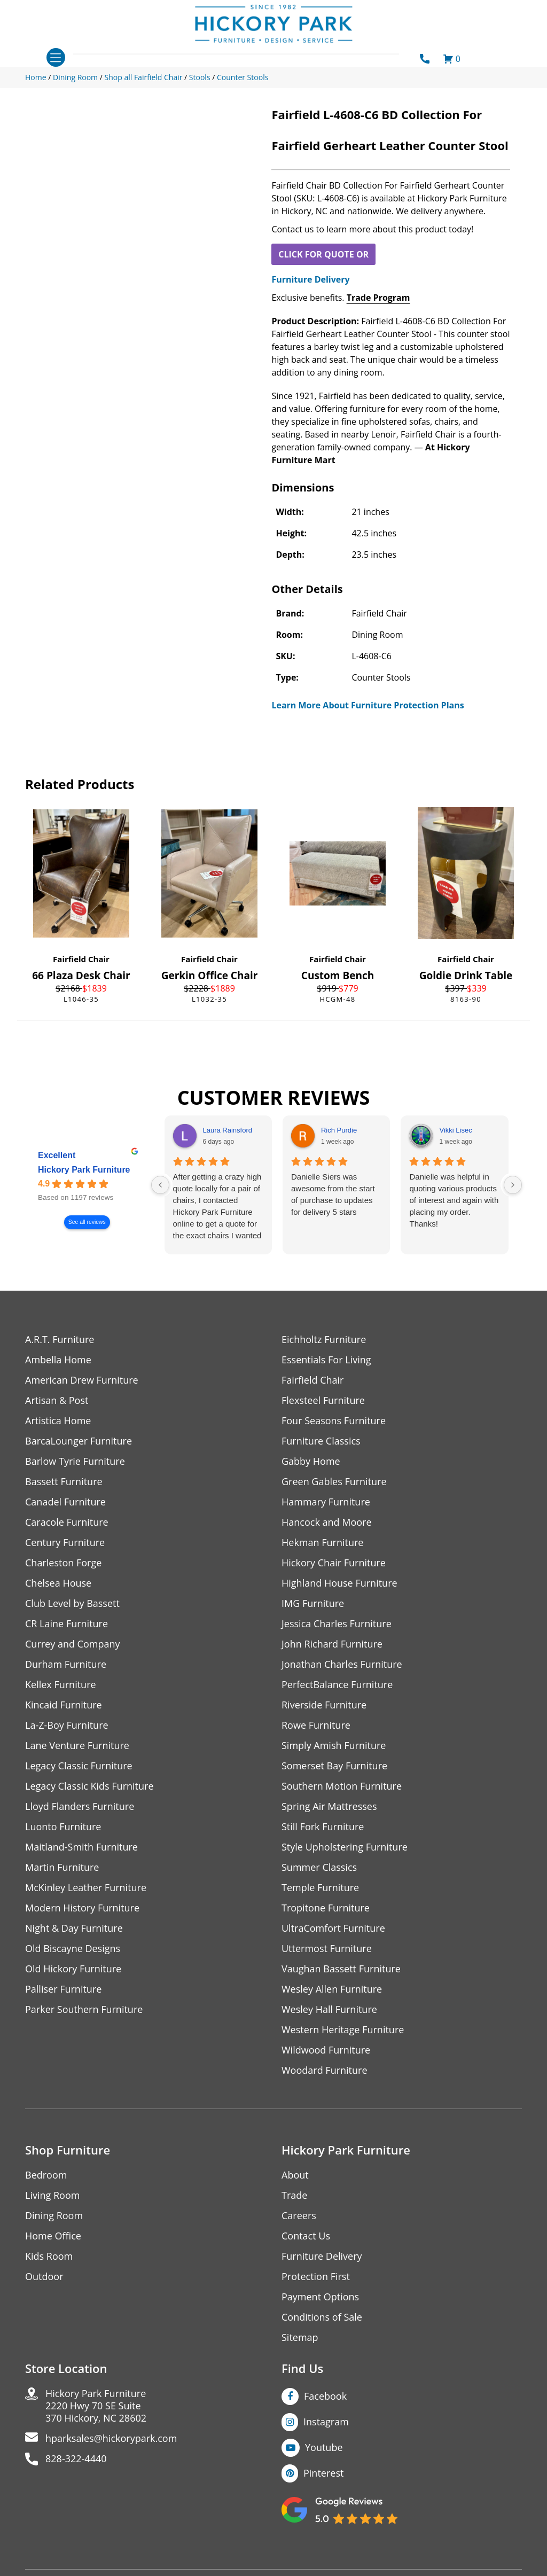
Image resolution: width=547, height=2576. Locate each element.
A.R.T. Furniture (59, 1339)
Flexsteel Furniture (323, 1400)
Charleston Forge (63, 1563)
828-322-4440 (76, 2459)
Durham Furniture (65, 1664)
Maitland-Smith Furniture (81, 1847)
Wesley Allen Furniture (332, 1989)
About (295, 2175)
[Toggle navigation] (55, 57)
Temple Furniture (320, 1888)
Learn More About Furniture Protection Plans (367, 705)
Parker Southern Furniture (84, 2009)
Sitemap (300, 2337)
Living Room (52, 2195)
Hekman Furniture (322, 1542)
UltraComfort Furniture (333, 1928)
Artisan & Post (56, 1400)
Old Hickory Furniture (73, 1969)
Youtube (324, 2447)
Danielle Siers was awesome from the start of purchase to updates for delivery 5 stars (333, 1194)
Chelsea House (58, 1583)
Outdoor (44, 2276)
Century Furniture (65, 1542)
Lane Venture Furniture (77, 1745)
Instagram (326, 2421)
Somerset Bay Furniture (334, 1766)
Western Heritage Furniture (343, 2030)
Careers (299, 2216)
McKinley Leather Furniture (85, 1888)
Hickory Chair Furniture (334, 1563)
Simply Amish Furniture (334, 1745)
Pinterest (323, 2472)
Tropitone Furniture (326, 1908)
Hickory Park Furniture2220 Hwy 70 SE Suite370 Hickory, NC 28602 (95, 2405)
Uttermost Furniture (327, 1948)
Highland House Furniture (339, 1583)
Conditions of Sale (322, 2317)
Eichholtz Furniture (324, 1339)
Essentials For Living (326, 1360)
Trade (294, 2195)
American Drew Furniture (81, 1380)
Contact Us (306, 2236)
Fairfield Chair (81, 959)
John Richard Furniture (332, 1644)
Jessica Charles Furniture (337, 1624)
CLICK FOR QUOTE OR (323, 254)
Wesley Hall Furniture (329, 2009)
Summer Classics (319, 1867)
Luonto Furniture (63, 1827)
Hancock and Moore (327, 1522)
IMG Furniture (313, 1603)
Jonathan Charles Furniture (342, 1664)
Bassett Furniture (64, 1482)
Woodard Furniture (325, 2070)
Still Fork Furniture (323, 1827)
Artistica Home (58, 1421)
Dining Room (54, 2216)
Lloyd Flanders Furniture (79, 1806)
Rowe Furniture (316, 1725)
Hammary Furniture (326, 1502)
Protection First (316, 2276)
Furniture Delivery (310, 279)
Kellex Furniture (60, 1685)
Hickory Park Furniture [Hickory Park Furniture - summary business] (84, 1169)
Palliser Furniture (63, 1989)
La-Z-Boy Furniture (66, 1725)
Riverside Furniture (324, 1705)
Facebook (325, 2396)
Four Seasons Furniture (334, 1421)
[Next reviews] (513, 1185)
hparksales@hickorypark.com (111, 2438)
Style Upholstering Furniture (345, 1847)
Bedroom (46, 2175)
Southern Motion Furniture (342, 1786)
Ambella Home (58, 1360)
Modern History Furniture (82, 1908)
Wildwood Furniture (326, 2050)
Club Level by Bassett (72, 1603)
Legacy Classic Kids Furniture (89, 1786)
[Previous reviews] (160, 1185)
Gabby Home (311, 1461)
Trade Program (378, 297)
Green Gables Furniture (334, 1482)
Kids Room (49, 2256)
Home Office (53, 2236)
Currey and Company (72, 1644)
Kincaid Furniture (63, 1705)
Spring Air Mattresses (329, 1806)
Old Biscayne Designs (72, 1948)
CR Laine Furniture (66, 1624)
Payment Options (320, 2297)
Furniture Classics (321, 1441)
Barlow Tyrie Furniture (75, 1461)
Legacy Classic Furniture (78, 1766)
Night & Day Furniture (74, 1928)
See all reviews (87, 1222)
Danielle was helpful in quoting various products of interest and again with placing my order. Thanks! (453, 1200)
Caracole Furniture (66, 1522)
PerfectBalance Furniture (337, 1685)
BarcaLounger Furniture (78, 1441)
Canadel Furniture (65, 1502)
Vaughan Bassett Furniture (341, 1969)
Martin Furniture (62, 1867)
